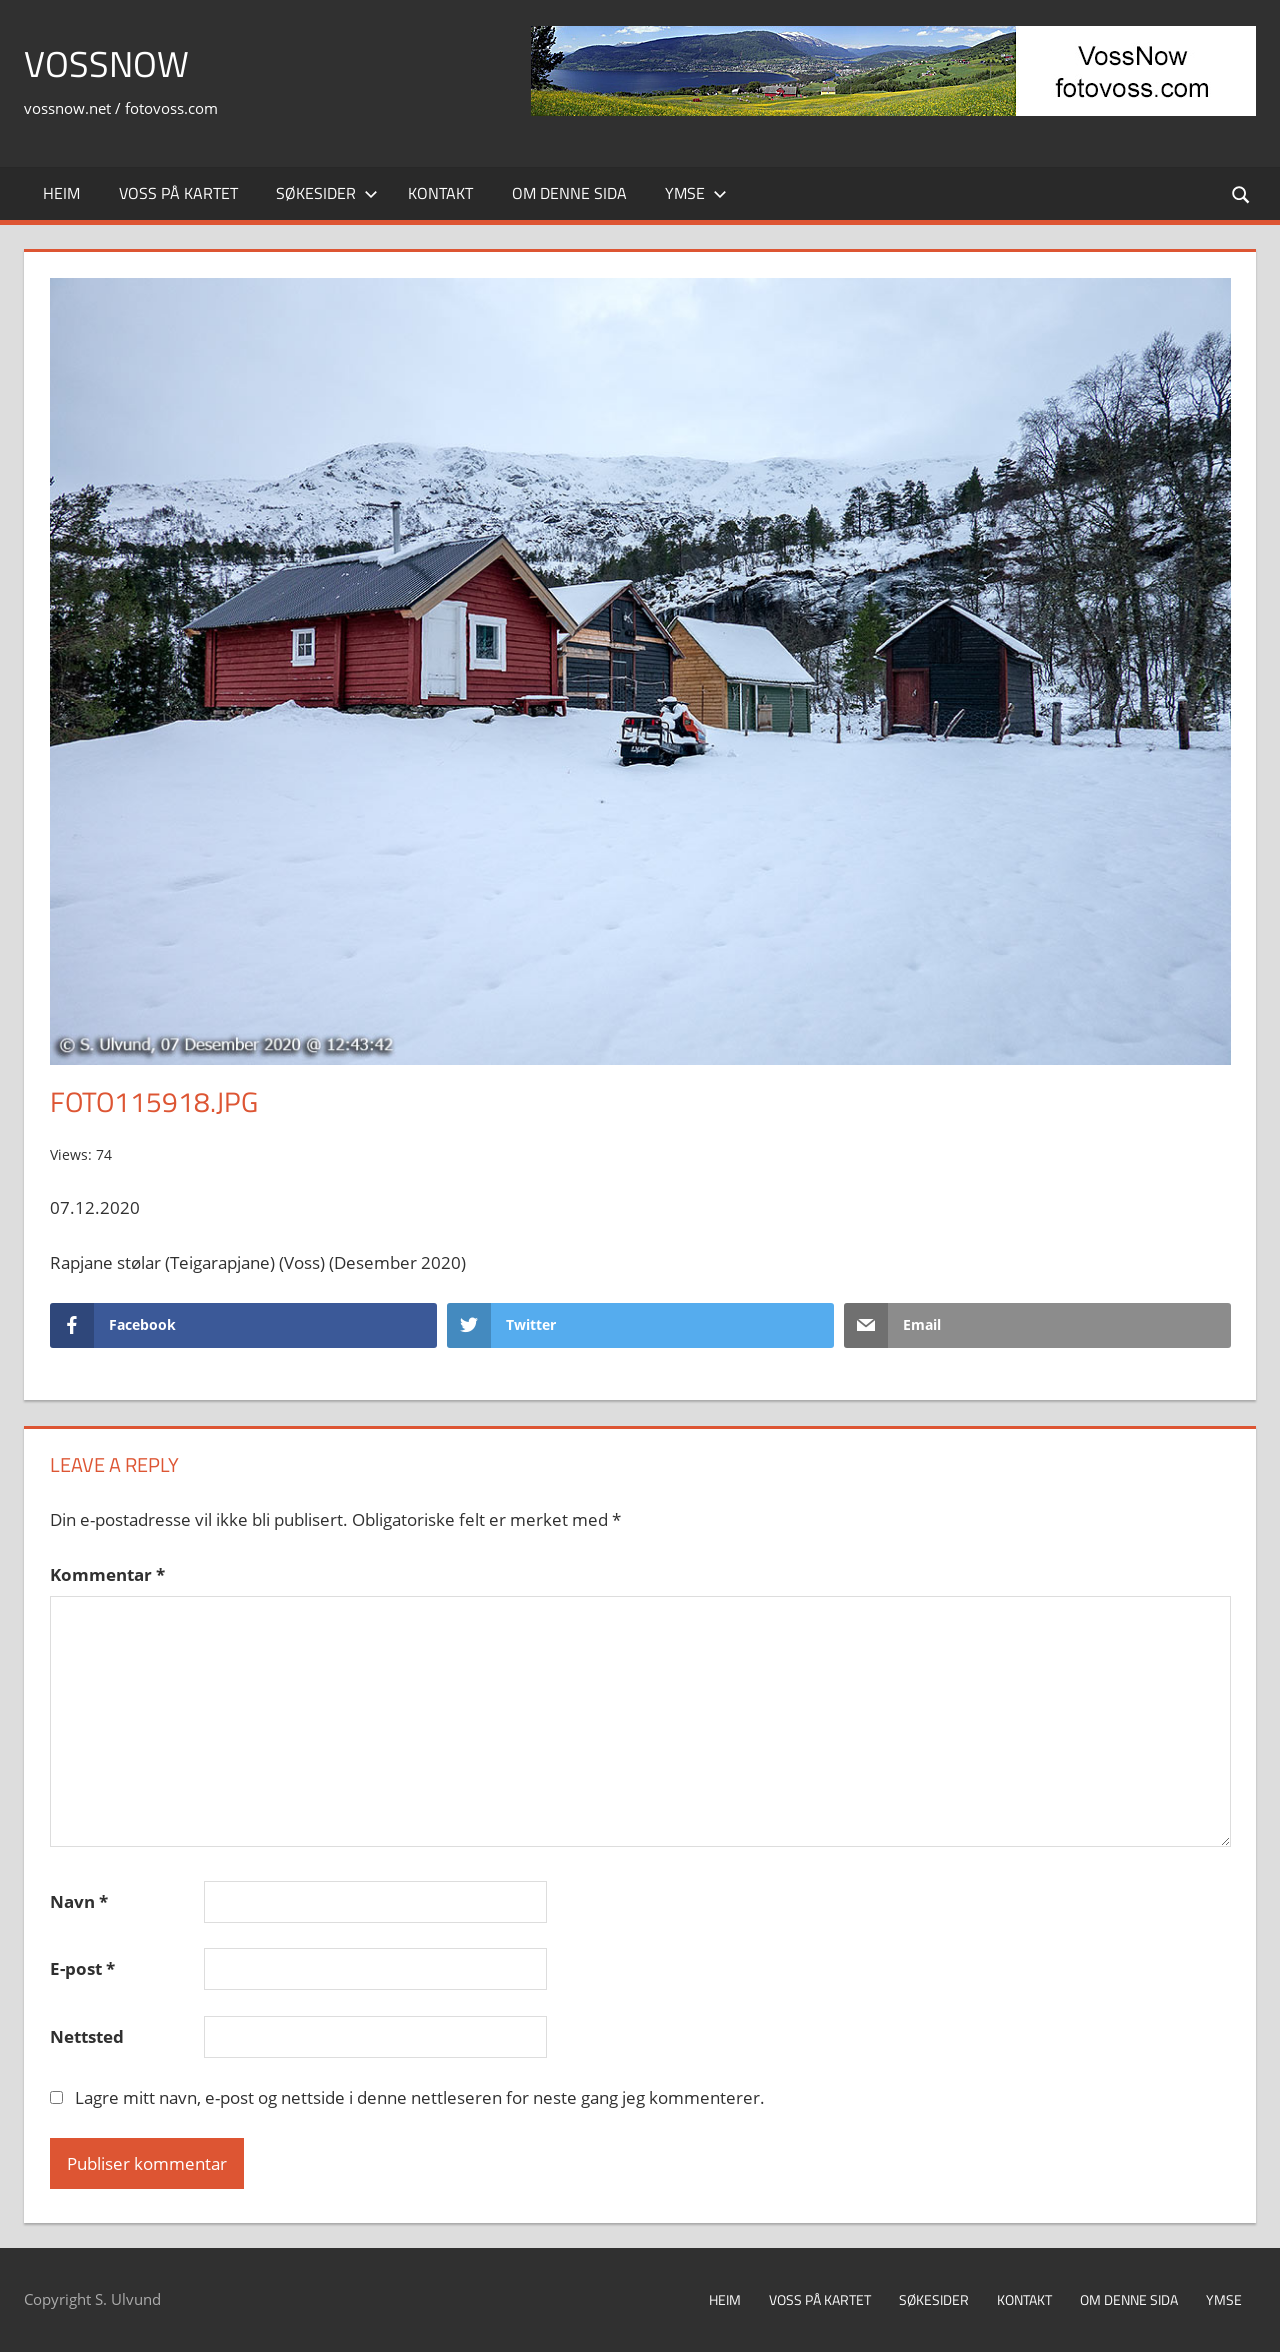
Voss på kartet (178, 193)
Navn (79, 1901)
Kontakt (440, 193)
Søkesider (327, 193)
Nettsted (87, 2036)
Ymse (696, 193)
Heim (61, 193)
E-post (82, 1968)
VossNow (106, 63)
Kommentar (107, 1574)
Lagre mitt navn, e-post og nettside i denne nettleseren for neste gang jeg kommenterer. (420, 2097)
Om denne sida (569, 193)
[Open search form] (1242, 193)
